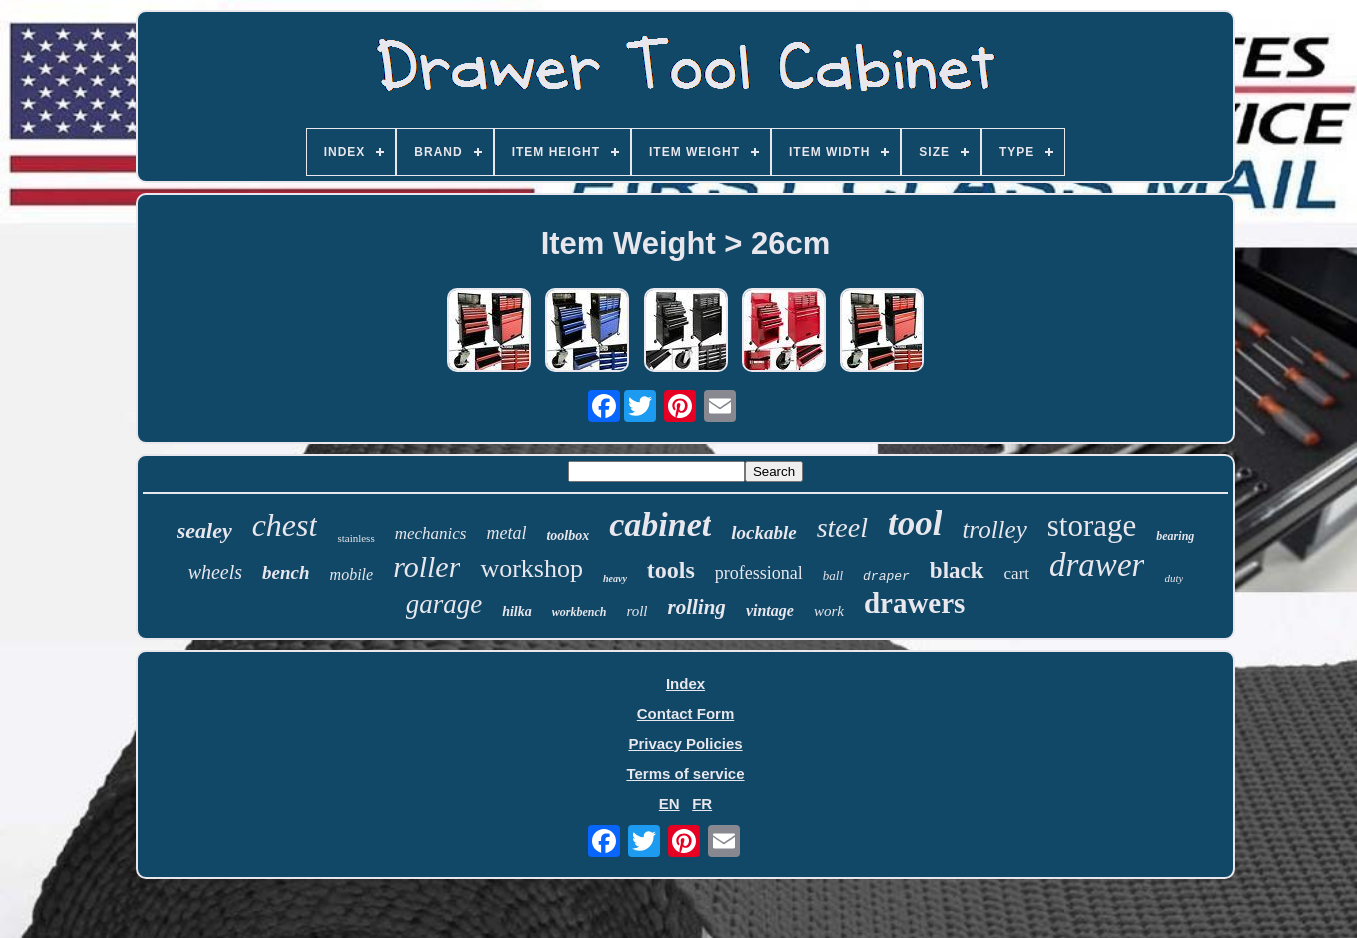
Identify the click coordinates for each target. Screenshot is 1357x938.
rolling (697, 607)
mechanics (431, 533)
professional (759, 573)
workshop (531, 568)
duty (1173, 578)
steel (842, 527)
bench (286, 572)
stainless (355, 538)
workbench (579, 612)
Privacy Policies (685, 743)
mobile (352, 574)
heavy (615, 578)
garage (444, 604)
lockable (763, 532)
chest (285, 525)
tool (915, 523)
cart (1016, 573)
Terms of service (685, 773)
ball (833, 575)
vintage (770, 610)
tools (671, 570)
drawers (914, 603)
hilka (517, 611)
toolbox (567, 535)
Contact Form (686, 713)
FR (702, 803)
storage (1092, 525)
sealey (204, 530)
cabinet (660, 524)
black (957, 570)
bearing (1175, 536)
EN (669, 803)
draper (886, 576)
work (829, 611)
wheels (215, 572)
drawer (1096, 565)
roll (636, 611)
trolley (994, 529)
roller (426, 566)
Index (685, 683)
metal (506, 533)
